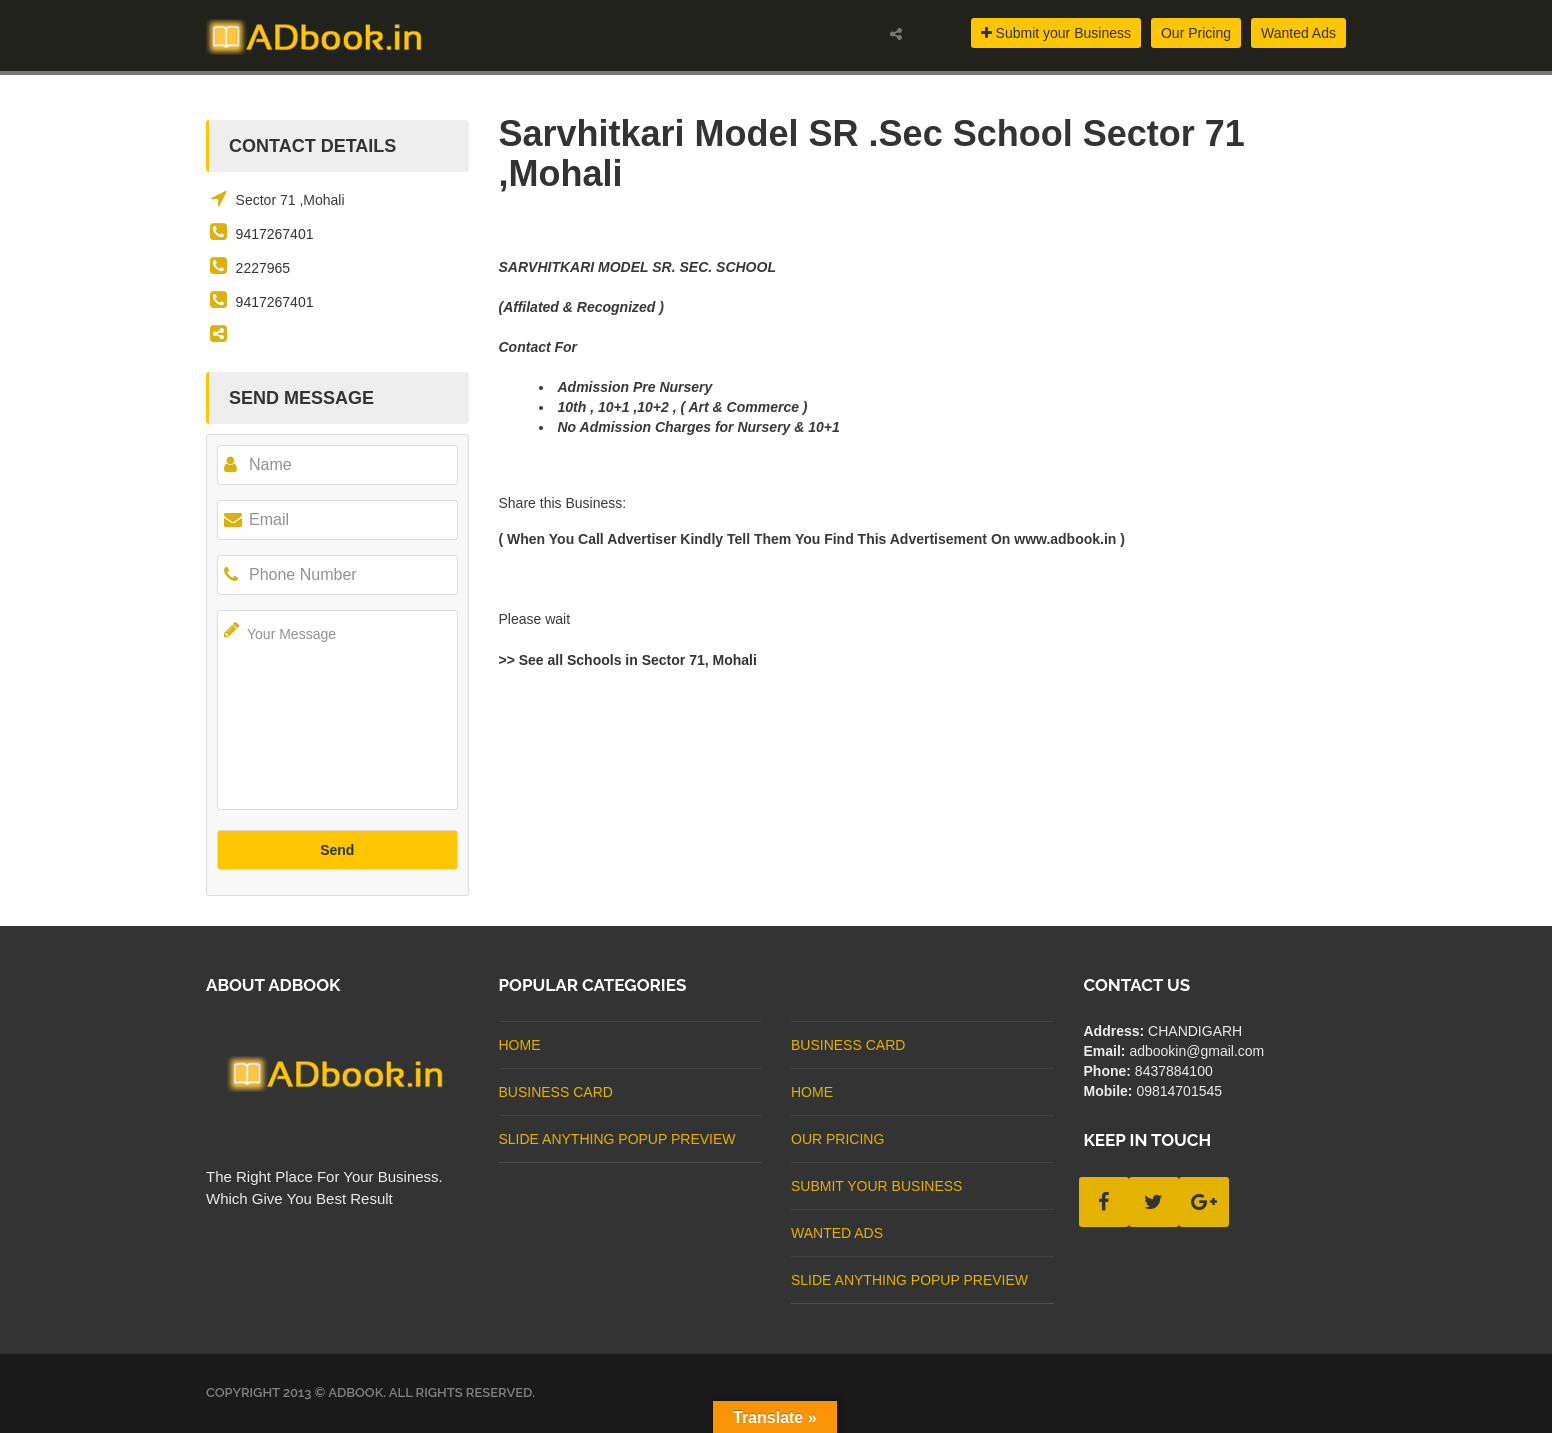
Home (520, 1045)
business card (556, 1092)
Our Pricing (1196, 33)
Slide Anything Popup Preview (617, 1139)
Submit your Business (1056, 33)
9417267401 (275, 234)
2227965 (263, 268)
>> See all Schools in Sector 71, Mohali (628, 660)
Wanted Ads (1298, 33)
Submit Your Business (876, 1186)
